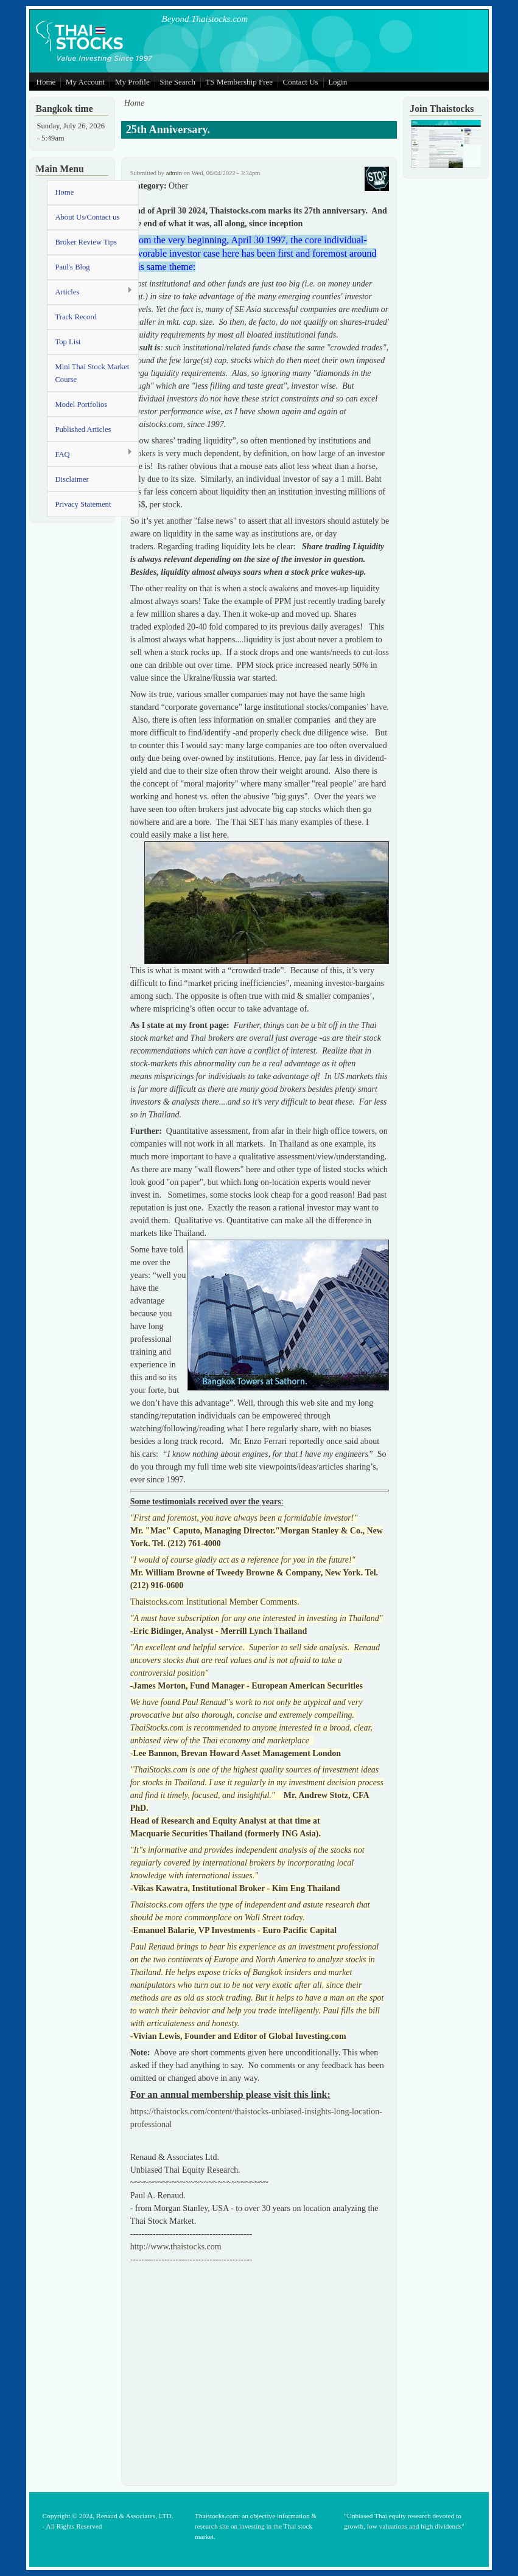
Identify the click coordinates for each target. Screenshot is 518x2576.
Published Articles (83, 429)
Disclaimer (71, 479)
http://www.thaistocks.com (176, 2246)
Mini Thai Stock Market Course (92, 373)
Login (337, 81)
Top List (67, 342)
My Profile (132, 81)
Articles (90, 291)
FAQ (90, 453)
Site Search (177, 81)
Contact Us (300, 81)
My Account (85, 81)
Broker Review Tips (85, 242)
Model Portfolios (81, 404)
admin (174, 173)
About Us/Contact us (87, 217)
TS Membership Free (239, 81)
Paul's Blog (72, 267)
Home (46, 81)
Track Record (75, 317)
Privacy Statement (83, 504)
